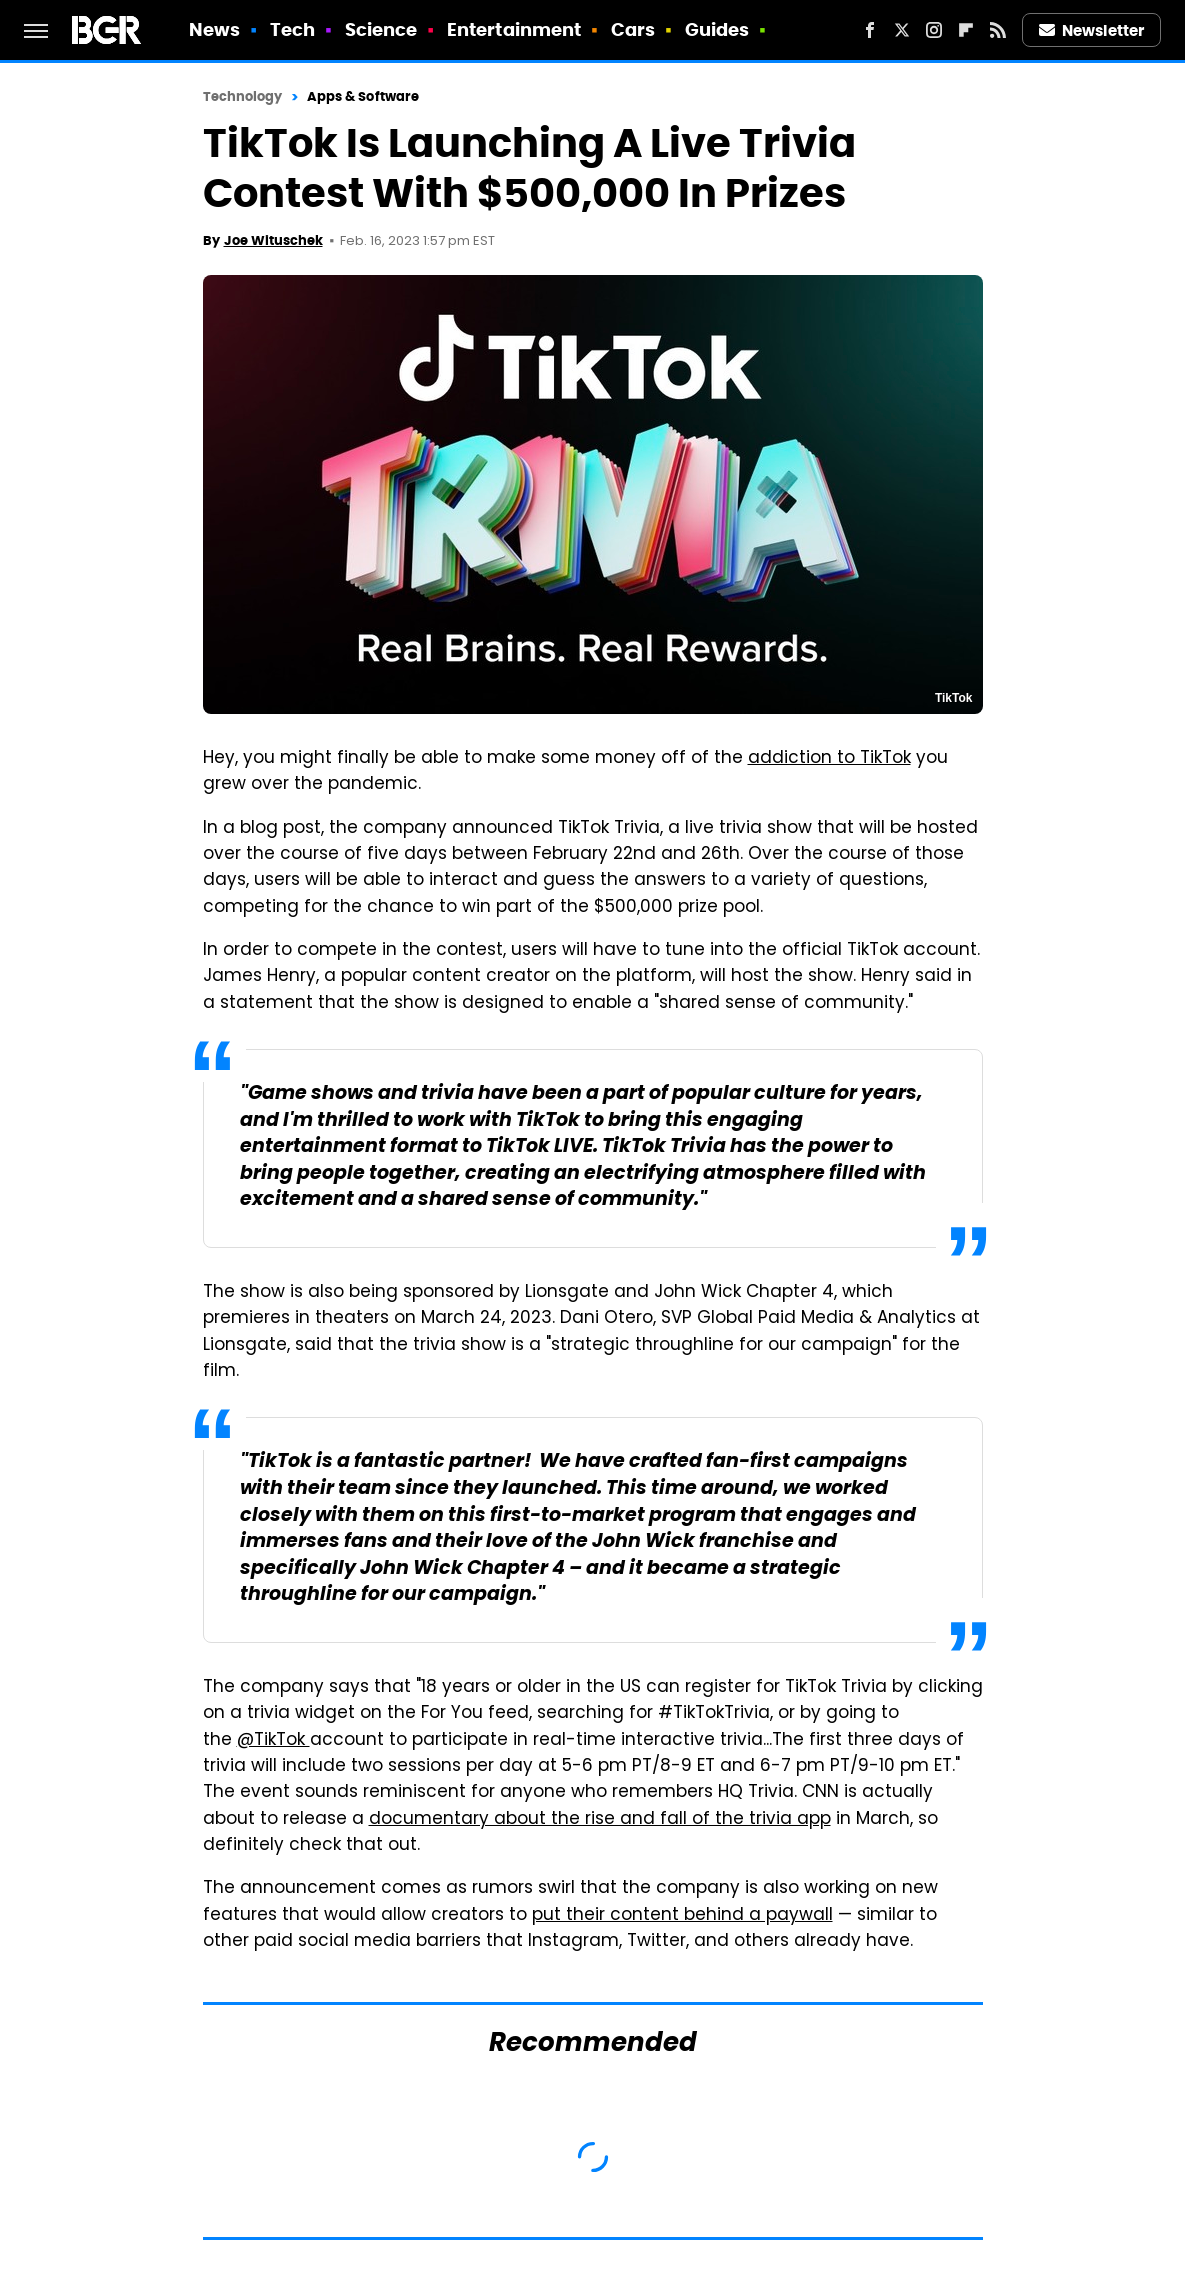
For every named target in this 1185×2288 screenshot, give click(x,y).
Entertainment (514, 29)
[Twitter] (902, 30)
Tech (292, 29)
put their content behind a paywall (682, 1916)
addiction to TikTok (829, 759)
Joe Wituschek (273, 240)
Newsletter (1092, 30)
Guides (717, 29)
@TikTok (273, 1741)
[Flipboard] (966, 30)
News (214, 29)
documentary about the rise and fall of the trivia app (600, 1820)
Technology (243, 96)
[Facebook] (870, 30)
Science (381, 29)
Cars (633, 29)
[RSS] (998, 30)
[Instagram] (934, 30)
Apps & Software (363, 96)
